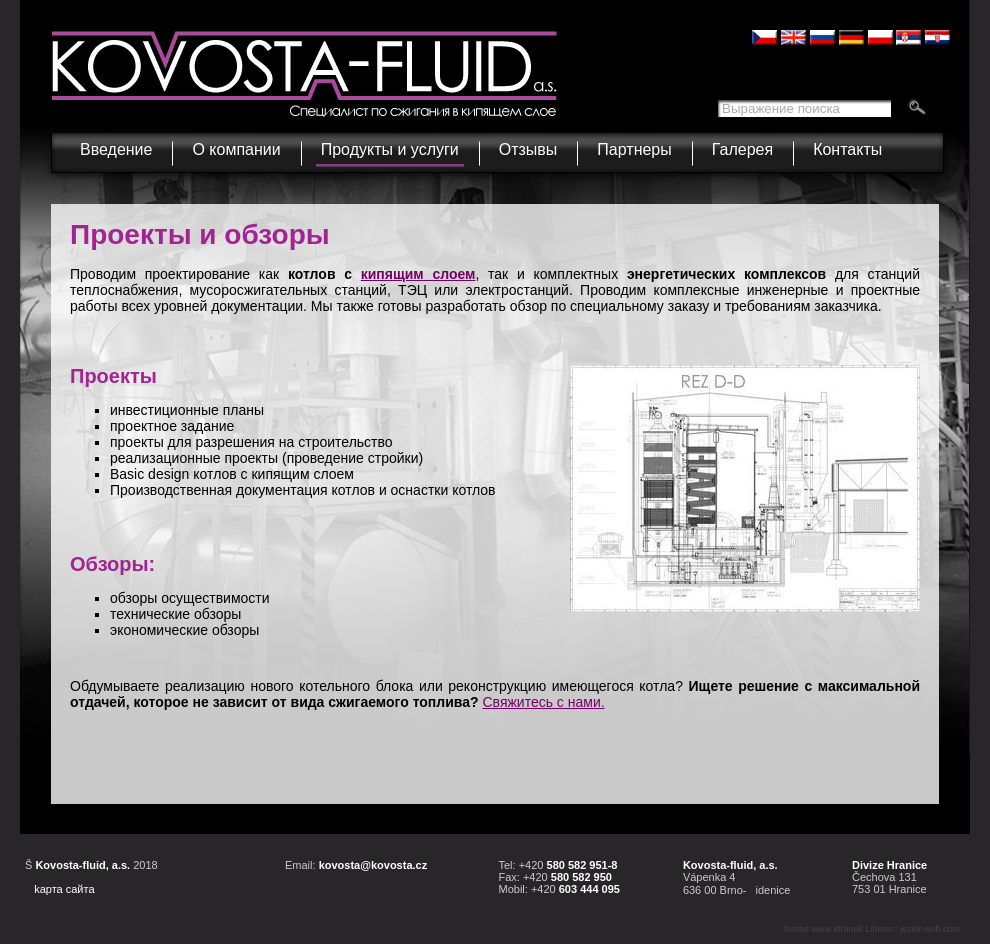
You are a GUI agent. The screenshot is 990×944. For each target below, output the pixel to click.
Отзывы (528, 149)
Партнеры (634, 149)
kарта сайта (64, 889)
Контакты (847, 149)
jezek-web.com (930, 929)
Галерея (742, 149)
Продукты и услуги (392, 145)
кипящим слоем (418, 274)
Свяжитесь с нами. (543, 702)
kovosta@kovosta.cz (373, 865)
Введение (116, 149)
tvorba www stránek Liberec (839, 929)
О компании (238, 145)
